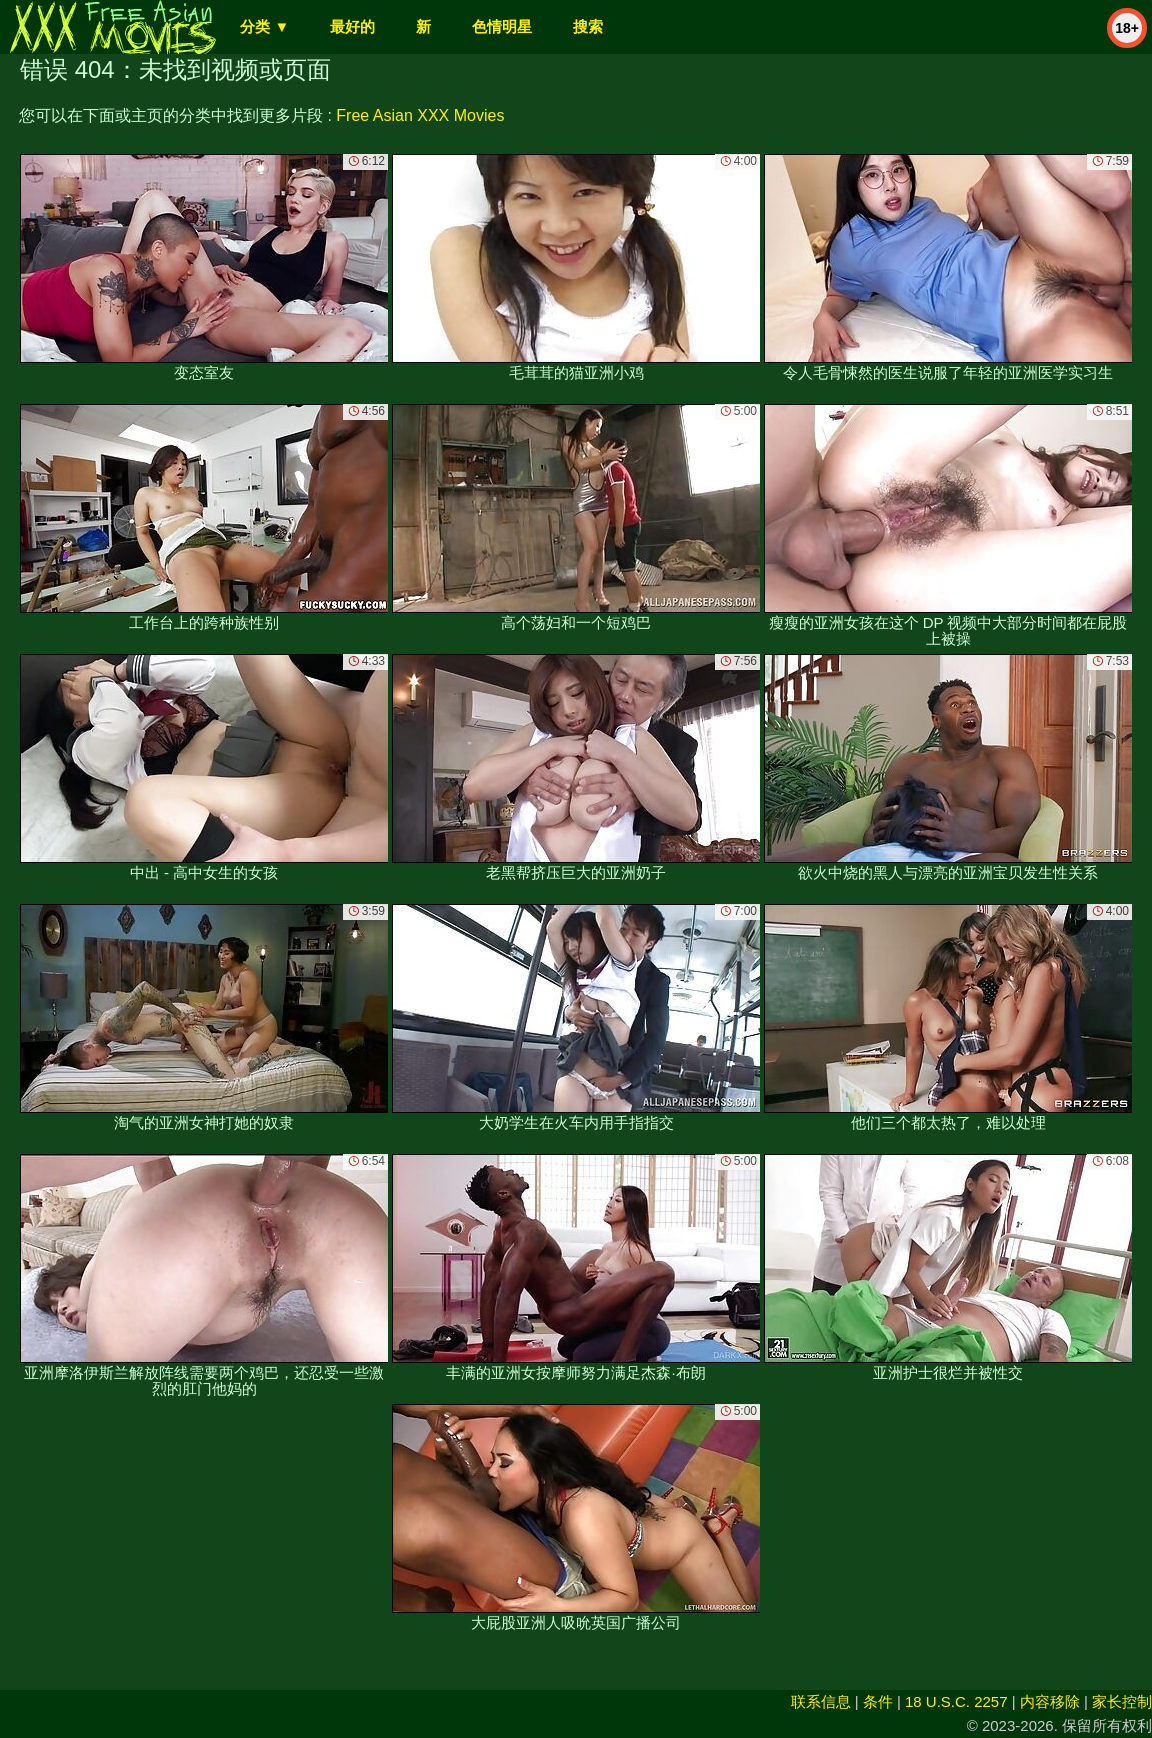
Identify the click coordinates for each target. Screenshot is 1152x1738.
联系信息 (821, 1701)
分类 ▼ (264, 26)
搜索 (588, 26)
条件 (878, 1701)
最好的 (352, 26)
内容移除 (1050, 1701)
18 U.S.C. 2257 (956, 1701)
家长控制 (1122, 1701)
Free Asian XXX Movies (420, 115)
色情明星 (502, 26)
